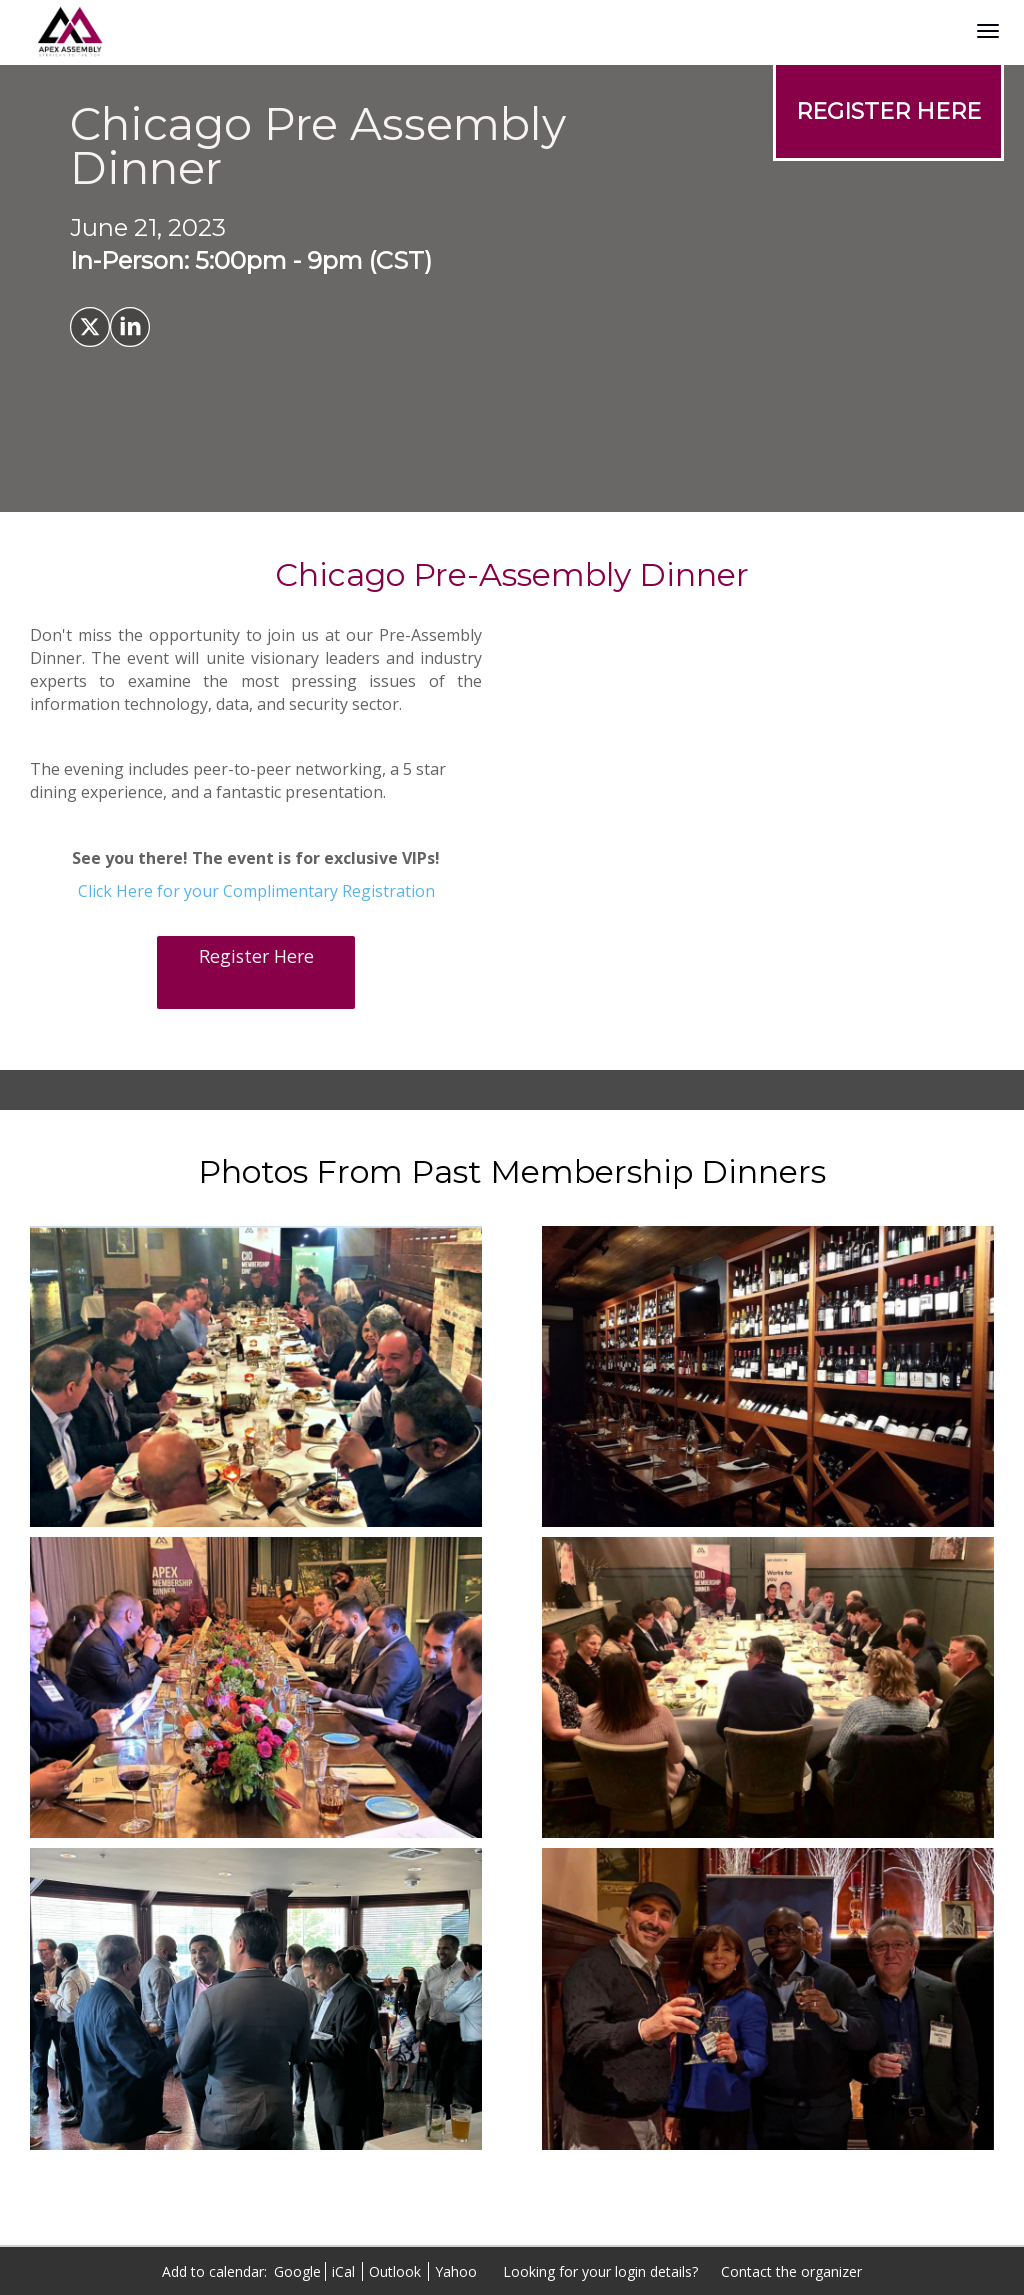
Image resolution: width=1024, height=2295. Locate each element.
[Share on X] (90, 327)
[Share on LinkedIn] (130, 327)
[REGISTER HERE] (888, 111)
